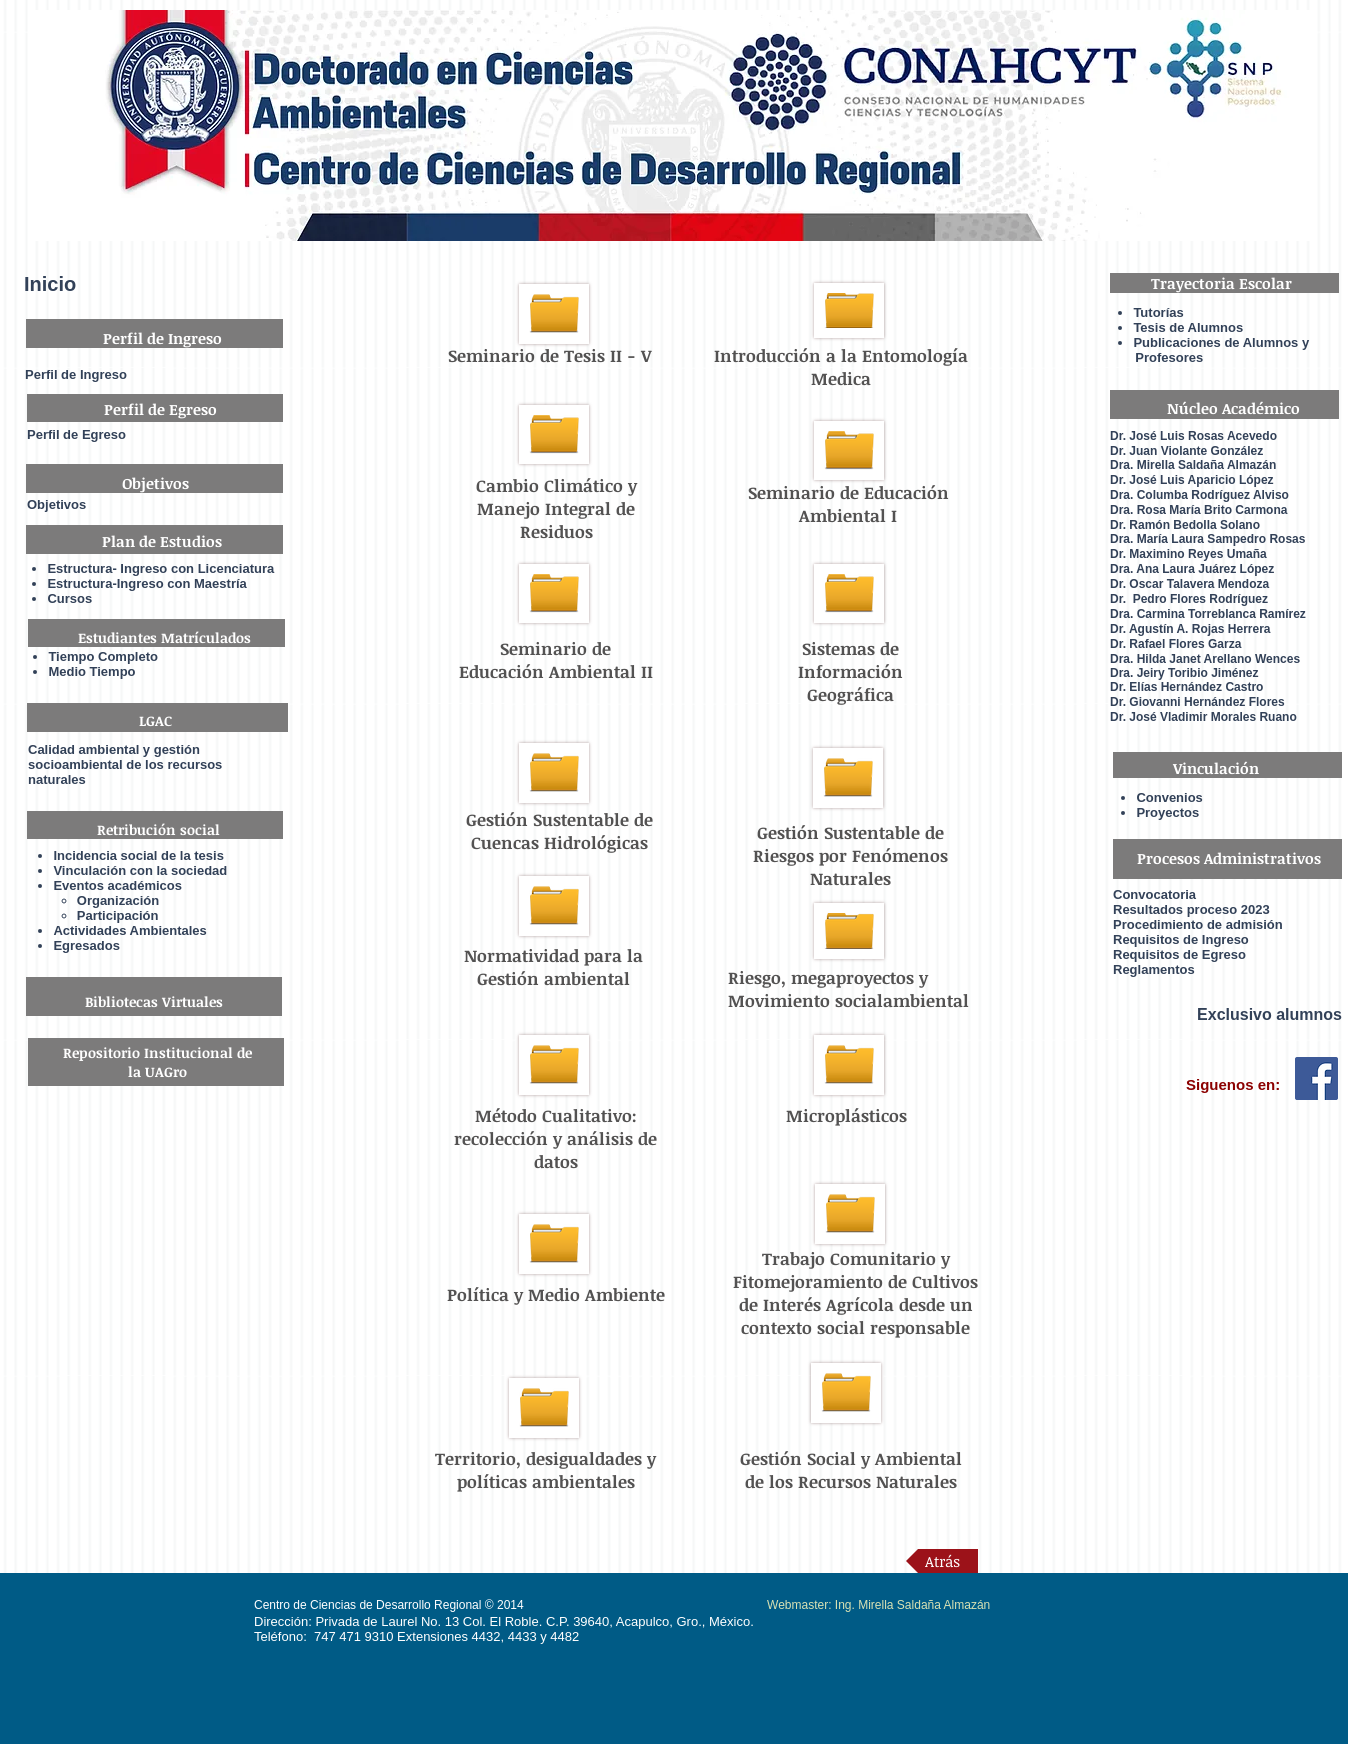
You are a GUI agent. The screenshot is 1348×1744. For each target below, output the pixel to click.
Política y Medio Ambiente (556, 1294)
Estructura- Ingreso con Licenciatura (160, 568)
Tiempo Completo (103, 656)
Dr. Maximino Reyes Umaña (1188, 554)
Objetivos (56, 504)
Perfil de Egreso (76, 434)
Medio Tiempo (91, 671)
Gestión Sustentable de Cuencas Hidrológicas (559, 831)
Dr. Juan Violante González (1186, 451)
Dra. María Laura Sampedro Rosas (1207, 539)
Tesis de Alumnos (1189, 327)
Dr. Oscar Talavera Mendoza (1189, 584)
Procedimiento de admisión (1198, 924)
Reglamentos (1154, 969)
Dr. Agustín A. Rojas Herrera (1190, 629)
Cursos (69, 598)
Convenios (1169, 797)
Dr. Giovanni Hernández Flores (1197, 702)
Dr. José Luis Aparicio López (1192, 480)
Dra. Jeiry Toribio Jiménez (1184, 673)
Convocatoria (1154, 894)
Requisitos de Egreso (1179, 954)
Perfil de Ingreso (76, 374)
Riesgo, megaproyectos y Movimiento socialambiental (848, 989)
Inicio (50, 284)
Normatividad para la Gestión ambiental (553, 967)
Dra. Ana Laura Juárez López (1192, 569)
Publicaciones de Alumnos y (1221, 342)
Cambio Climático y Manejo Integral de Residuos (556, 508)
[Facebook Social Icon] (1316, 1078)
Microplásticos (846, 1115)
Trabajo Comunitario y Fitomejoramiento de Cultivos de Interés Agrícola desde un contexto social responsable (855, 1293)
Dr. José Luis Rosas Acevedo (1193, 436)
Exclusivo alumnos (1269, 1014)
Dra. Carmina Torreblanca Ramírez (1208, 614)
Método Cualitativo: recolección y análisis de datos (555, 1138)
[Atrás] (942, 1561)
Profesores (1156, 357)
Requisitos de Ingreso (1181, 939)
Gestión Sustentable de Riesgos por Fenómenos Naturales (850, 855)
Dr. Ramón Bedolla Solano (1185, 525)
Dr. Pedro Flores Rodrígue (1186, 599)
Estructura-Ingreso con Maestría (146, 583)
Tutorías (1158, 312)
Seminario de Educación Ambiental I (848, 504)
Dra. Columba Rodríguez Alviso (1199, 495)
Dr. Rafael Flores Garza (1175, 644)
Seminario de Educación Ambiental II (556, 660)
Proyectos (1167, 812)
